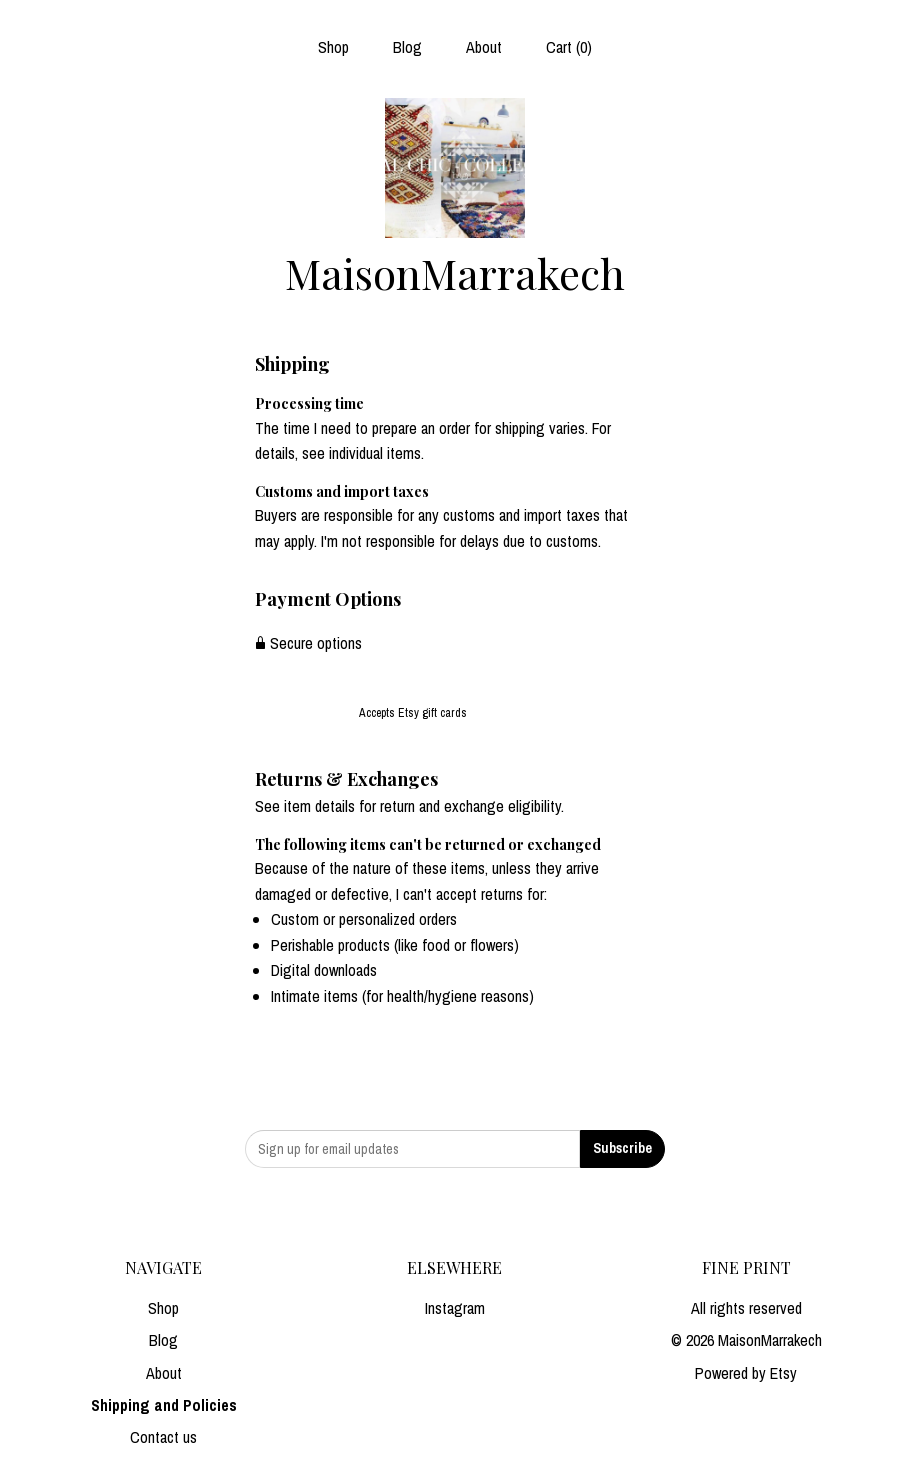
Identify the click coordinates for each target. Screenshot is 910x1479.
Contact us (163, 1437)
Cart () (569, 47)
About (484, 47)
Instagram (455, 1308)
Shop (333, 47)
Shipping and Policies (164, 1405)
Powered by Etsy (746, 1373)
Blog (407, 47)
